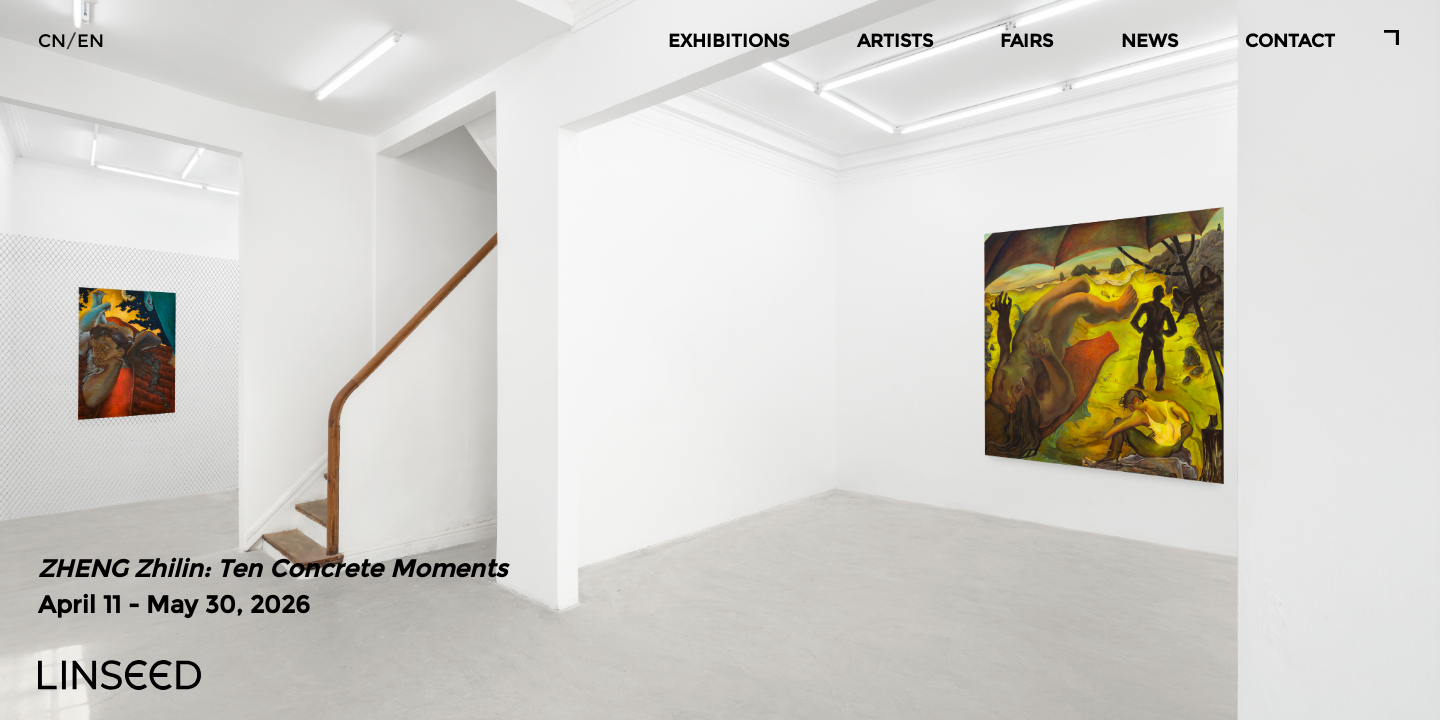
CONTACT (1290, 41)
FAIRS (1026, 41)
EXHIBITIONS (728, 41)
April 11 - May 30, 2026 (272, 585)
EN (90, 41)
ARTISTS (895, 41)
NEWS (1149, 41)
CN (52, 41)
